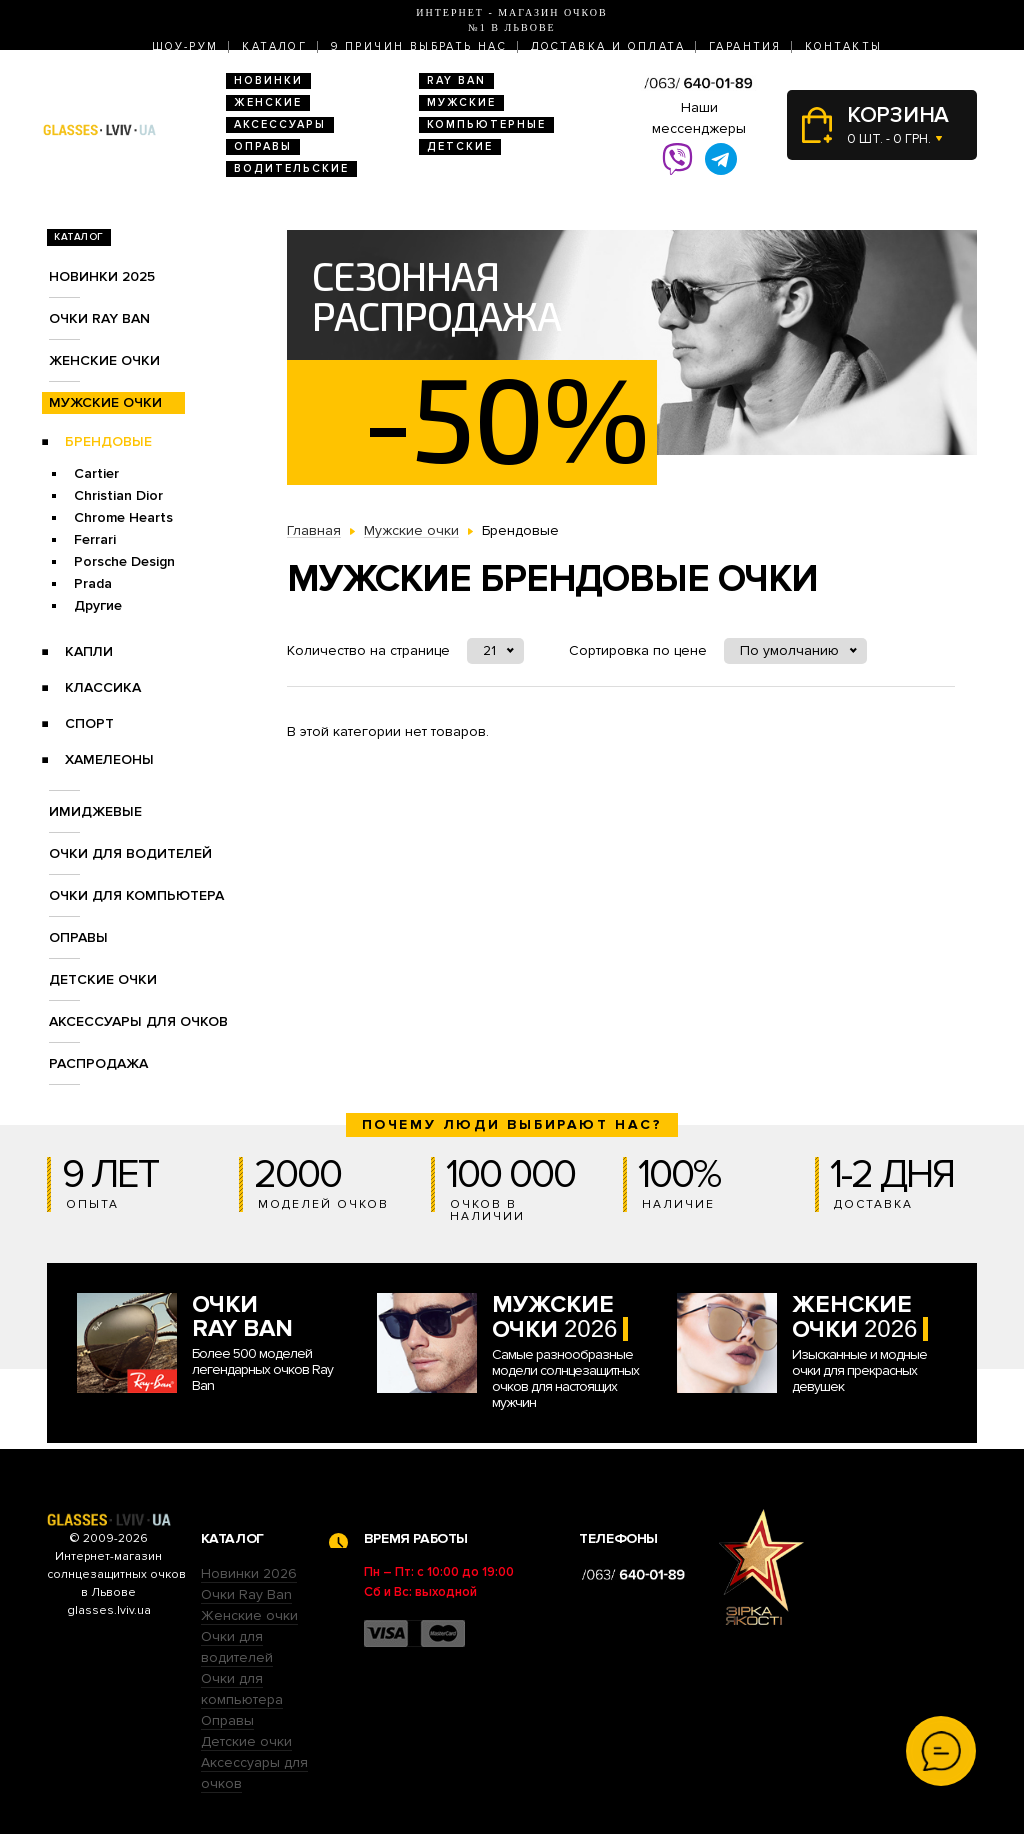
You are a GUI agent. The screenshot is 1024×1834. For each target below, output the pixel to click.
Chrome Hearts (123, 517)
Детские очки (103, 979)
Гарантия (745, 46)
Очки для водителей (130, 853)
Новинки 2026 (249, 1573)
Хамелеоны (109, 759)
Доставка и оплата (608, 46)
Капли (89, 651)
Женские (268, 102)
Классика (103, 687)
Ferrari (95, 539)
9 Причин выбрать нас (419, 46)
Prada (93, 583)
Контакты (843, 46)
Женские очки (104, 360)
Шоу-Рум (185, 46)
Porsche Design (124, 561)
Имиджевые (95, 811)
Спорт (89, 723)
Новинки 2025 (102, 276)
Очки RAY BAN (99, 318)
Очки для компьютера (136, 895)
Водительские (291, 168)
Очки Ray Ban (246, 1594)
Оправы (263, 146)
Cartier (96, 473)
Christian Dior (118, 495)
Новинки (268, 80)
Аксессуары (280, 124)
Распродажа (98, 1063)
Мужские (461, 102)
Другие (98, 605)
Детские (460, 146)
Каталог (274, 46)
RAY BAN (456, 80)
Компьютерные (486, 124)
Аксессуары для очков (138, 1021)
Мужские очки (105, 402)
